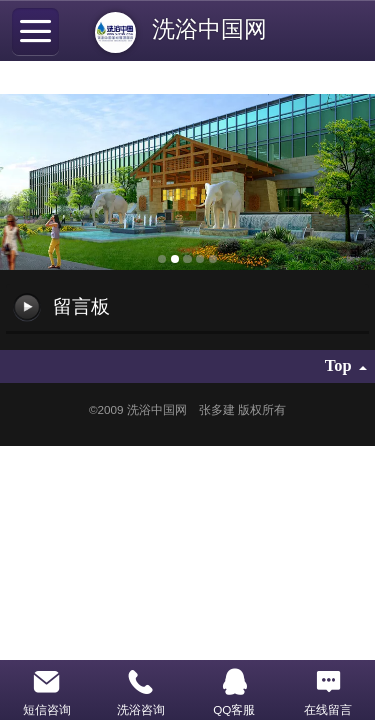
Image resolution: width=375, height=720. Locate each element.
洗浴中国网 (216, 29)
